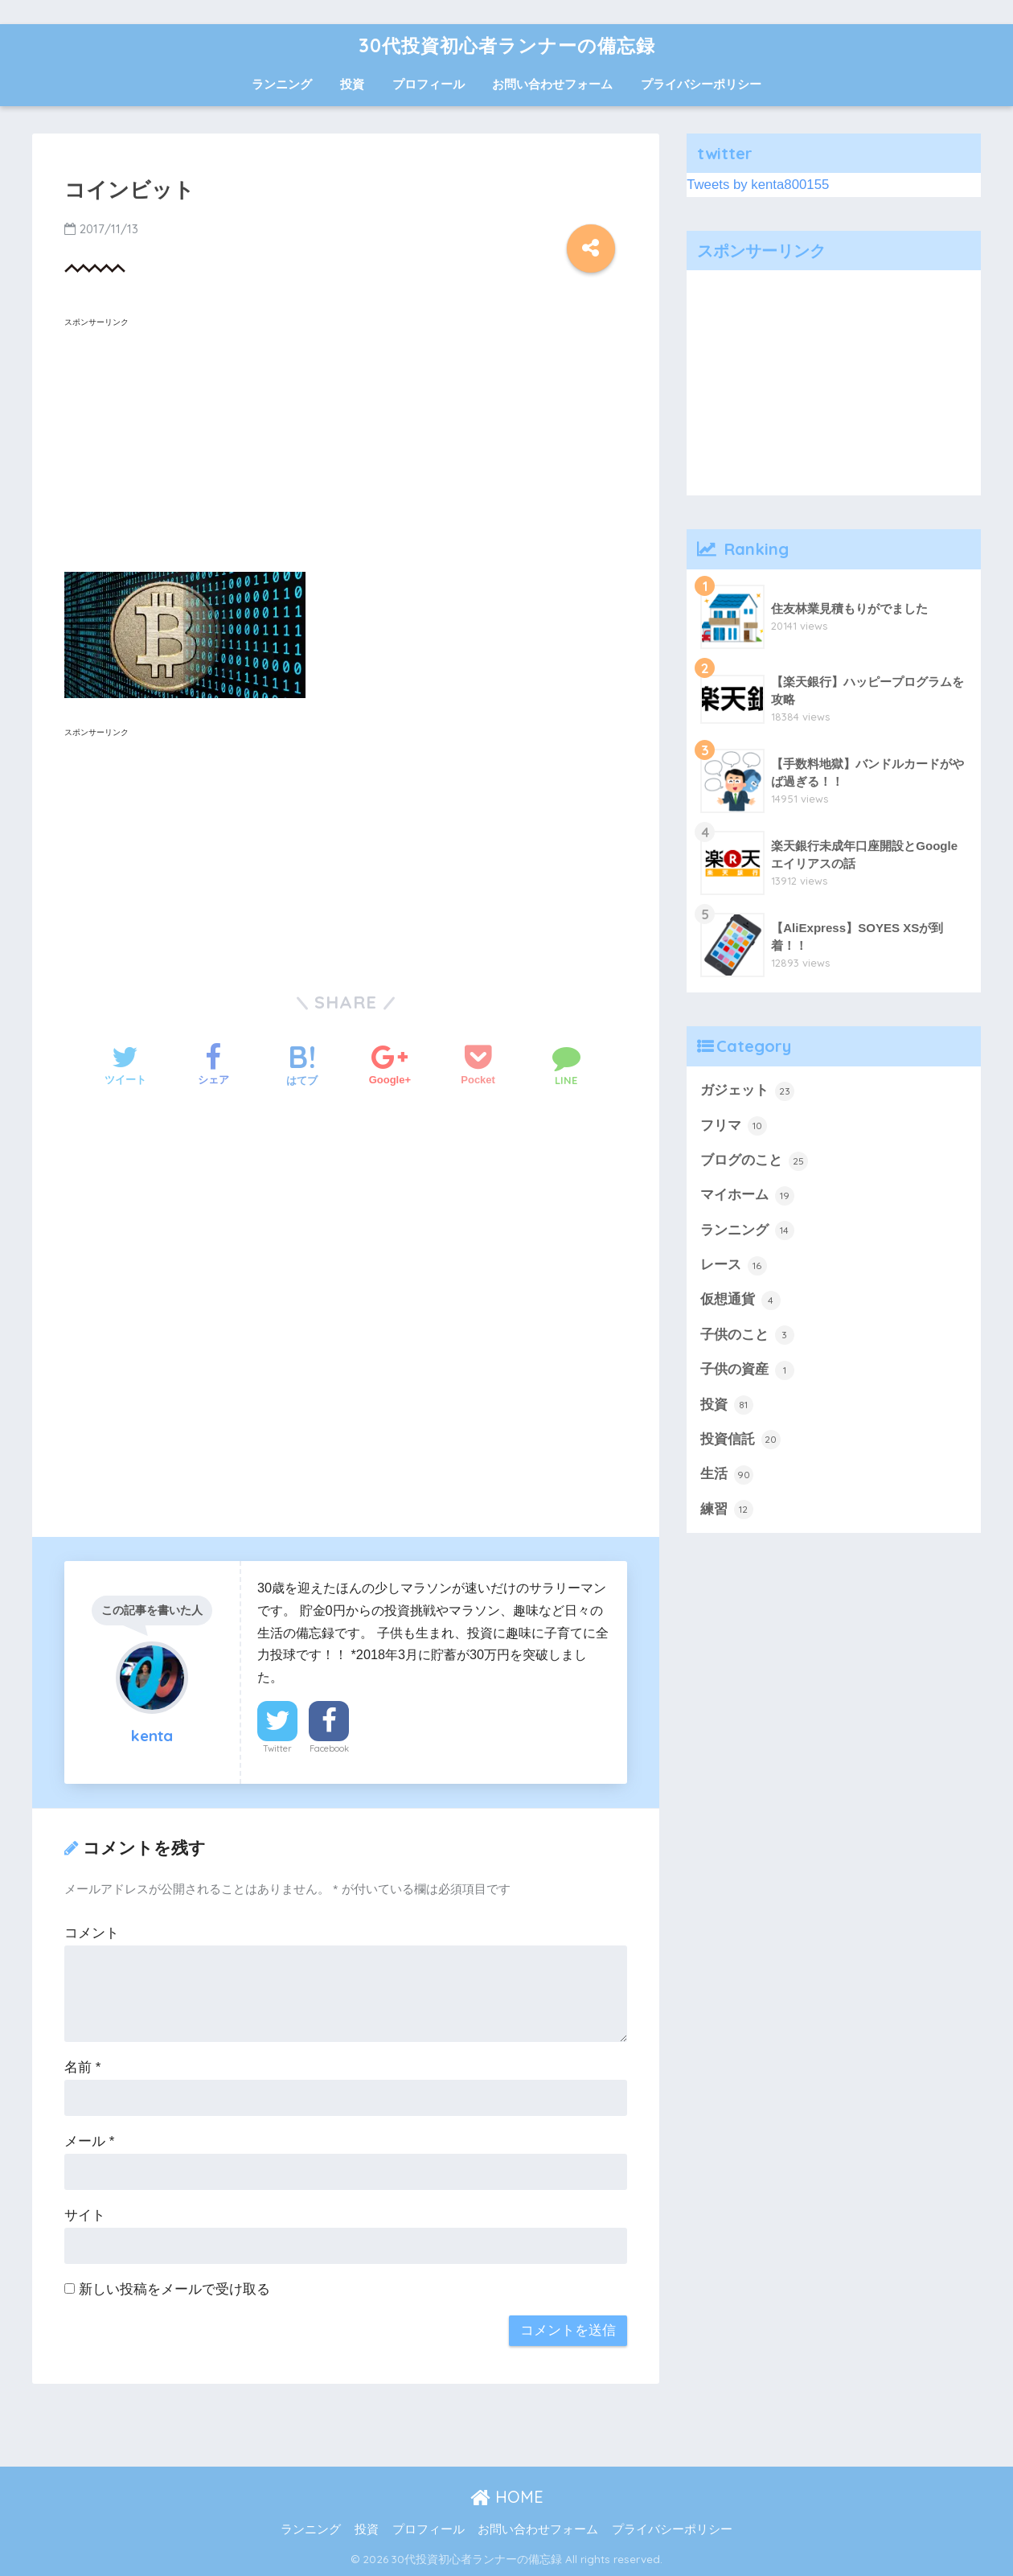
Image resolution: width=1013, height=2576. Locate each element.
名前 (82, 2067)
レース (733, 1266)
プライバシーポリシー (701, 84)
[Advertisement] (345, 445)
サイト (84, 2215)
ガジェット (747, 1091)
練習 (726, 1509)
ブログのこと (754, 1161)
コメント (91, 1933)
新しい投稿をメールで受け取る (174, 2289)
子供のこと (747, 1335)
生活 (726, 1475)
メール (89, 2141)
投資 (352, 84)
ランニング (282, 84)
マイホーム (747, 1196)
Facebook (329, 1748)
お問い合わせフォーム (552, 84)
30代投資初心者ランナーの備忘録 (507, 45)
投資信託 (740, 1439)
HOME (506, 2497)
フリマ (733, 1126)
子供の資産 (747, 1370)
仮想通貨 (740, 1300)
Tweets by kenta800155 (758, 184)
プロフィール (428, 84)
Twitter (277, 1748)
